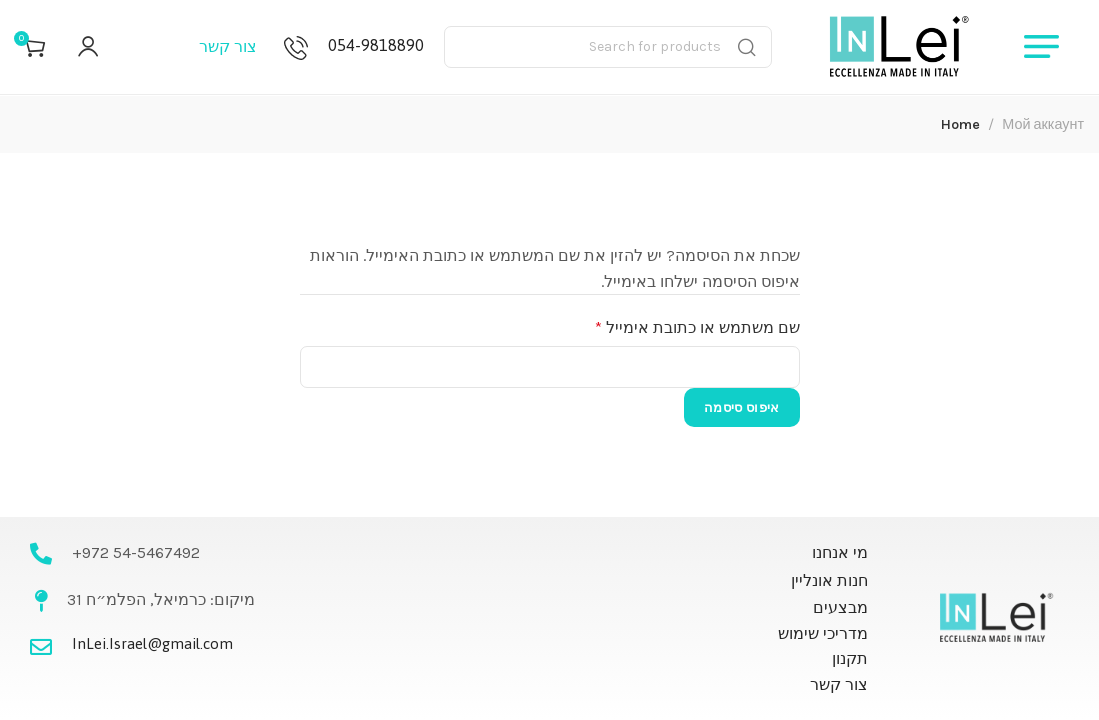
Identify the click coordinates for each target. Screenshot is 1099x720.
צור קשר (228, 49)
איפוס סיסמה (741, 407)
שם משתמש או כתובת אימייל (681, 326)
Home (960, 124)
